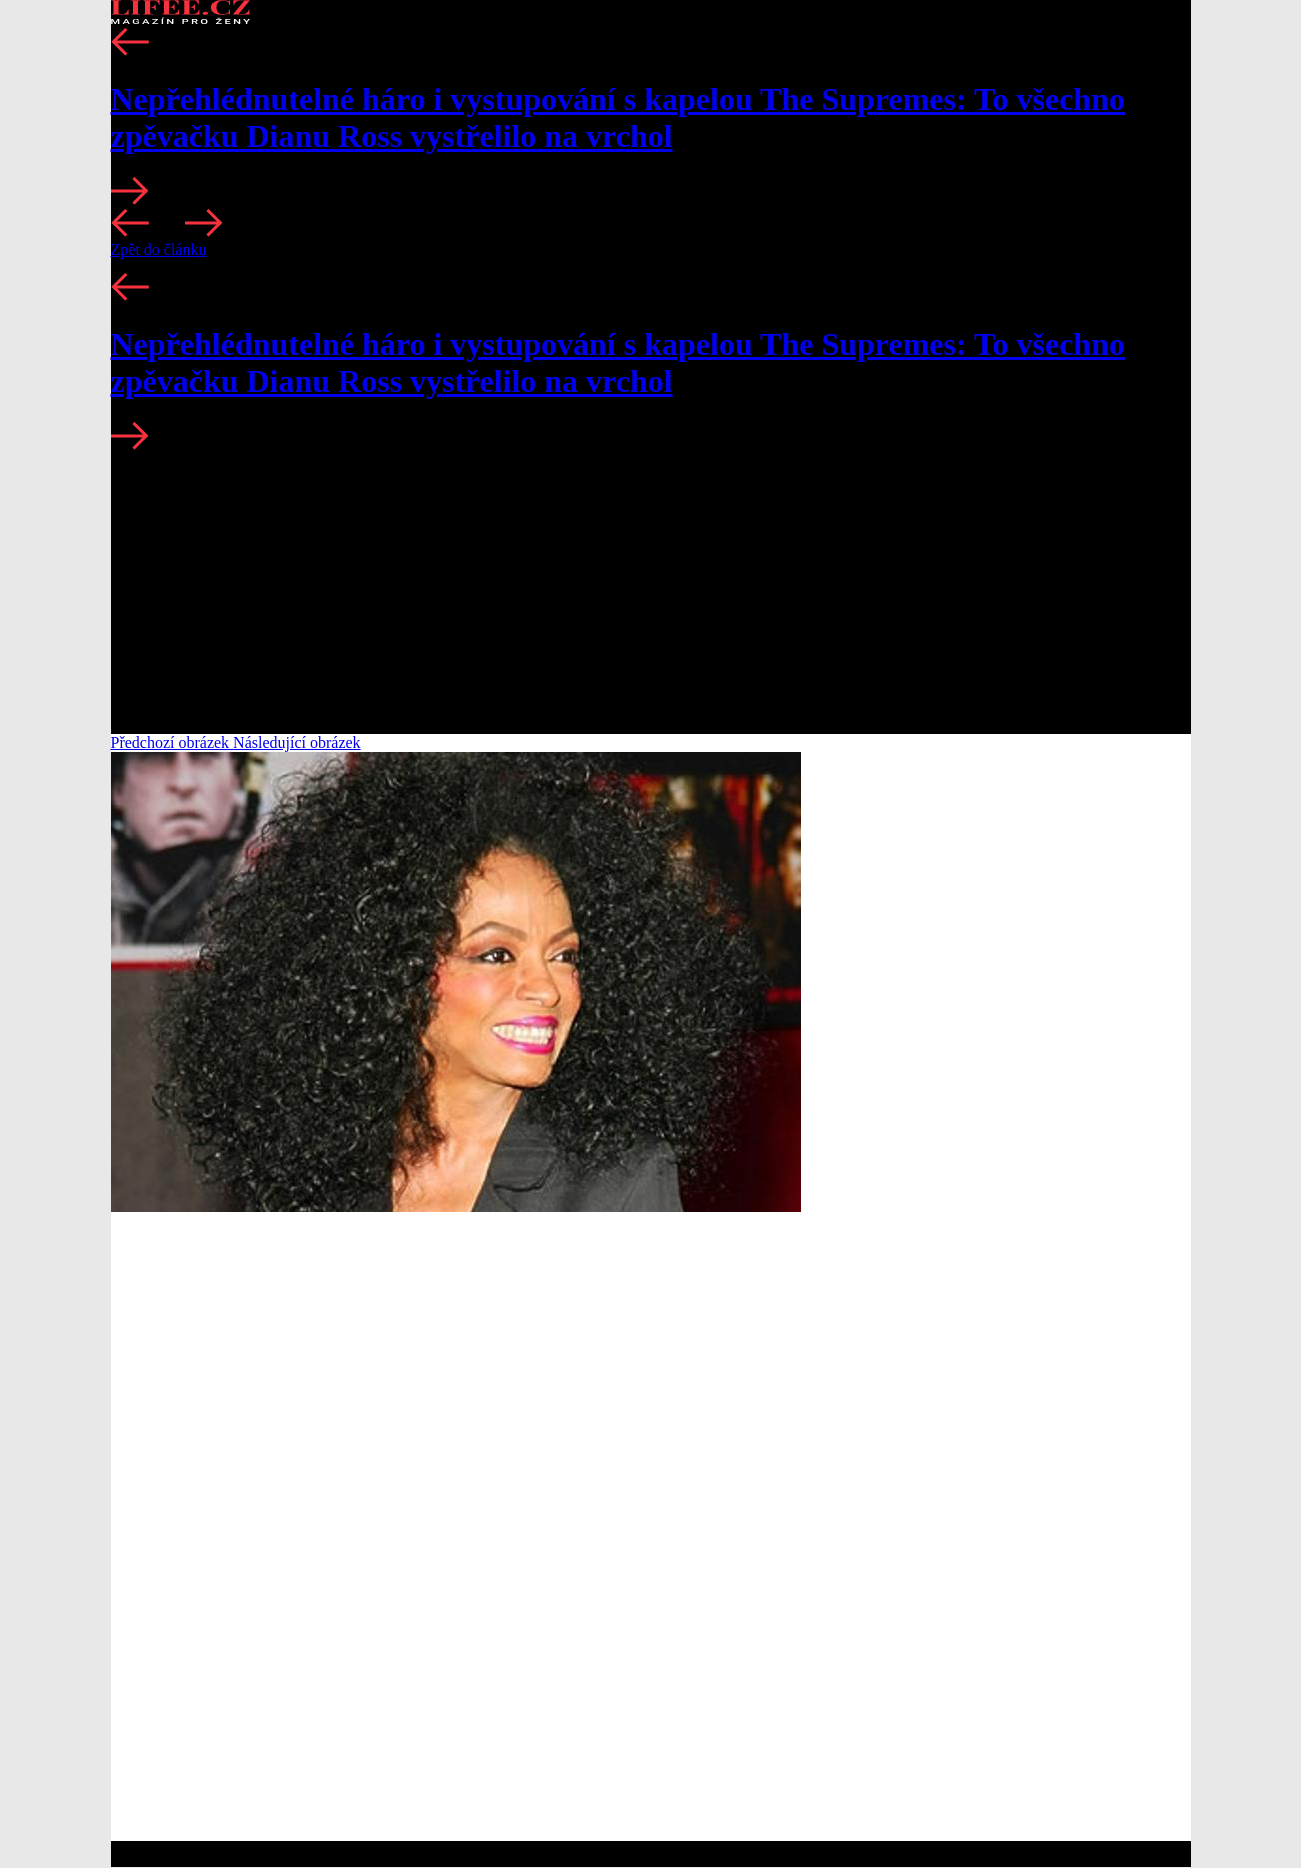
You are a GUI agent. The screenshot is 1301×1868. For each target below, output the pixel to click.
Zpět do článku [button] (159, 249)
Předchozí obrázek (172, 742)
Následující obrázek (297, 742)
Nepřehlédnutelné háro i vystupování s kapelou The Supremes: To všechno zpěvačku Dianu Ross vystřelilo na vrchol (618, 117)
